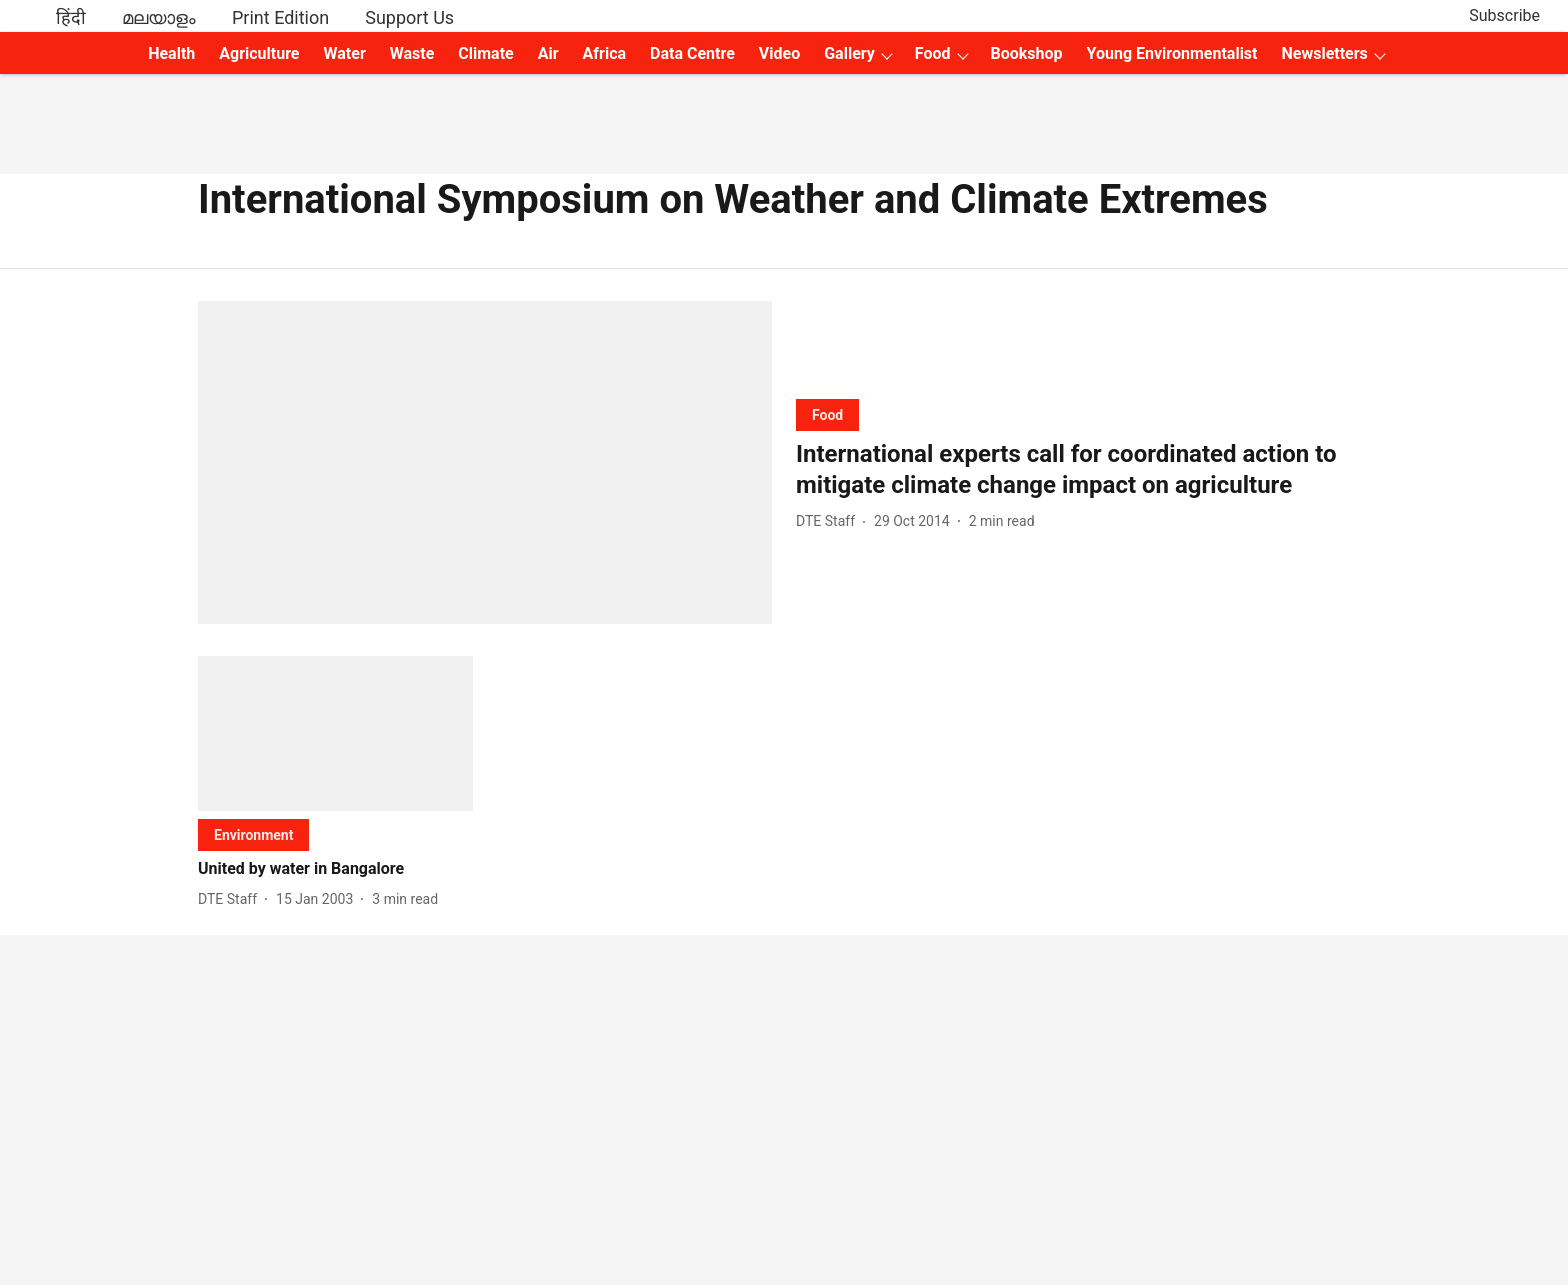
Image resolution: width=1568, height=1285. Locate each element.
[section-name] (827, 414)
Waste (412, 53)
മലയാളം (159, 17)
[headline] (1083, 470)
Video (779, 53)
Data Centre (692, 53)
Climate (485, 53)
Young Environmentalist (1172, 53)
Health (171, 53)
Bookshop (1027, 53)
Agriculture (259, 53)
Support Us (409, 17)
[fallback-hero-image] (485, 462)
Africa (604, 53)
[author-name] (829, 521)
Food (933, 53)
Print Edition (280, 17)
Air (548, 53)
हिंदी (71, 17)
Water (345, 53)
